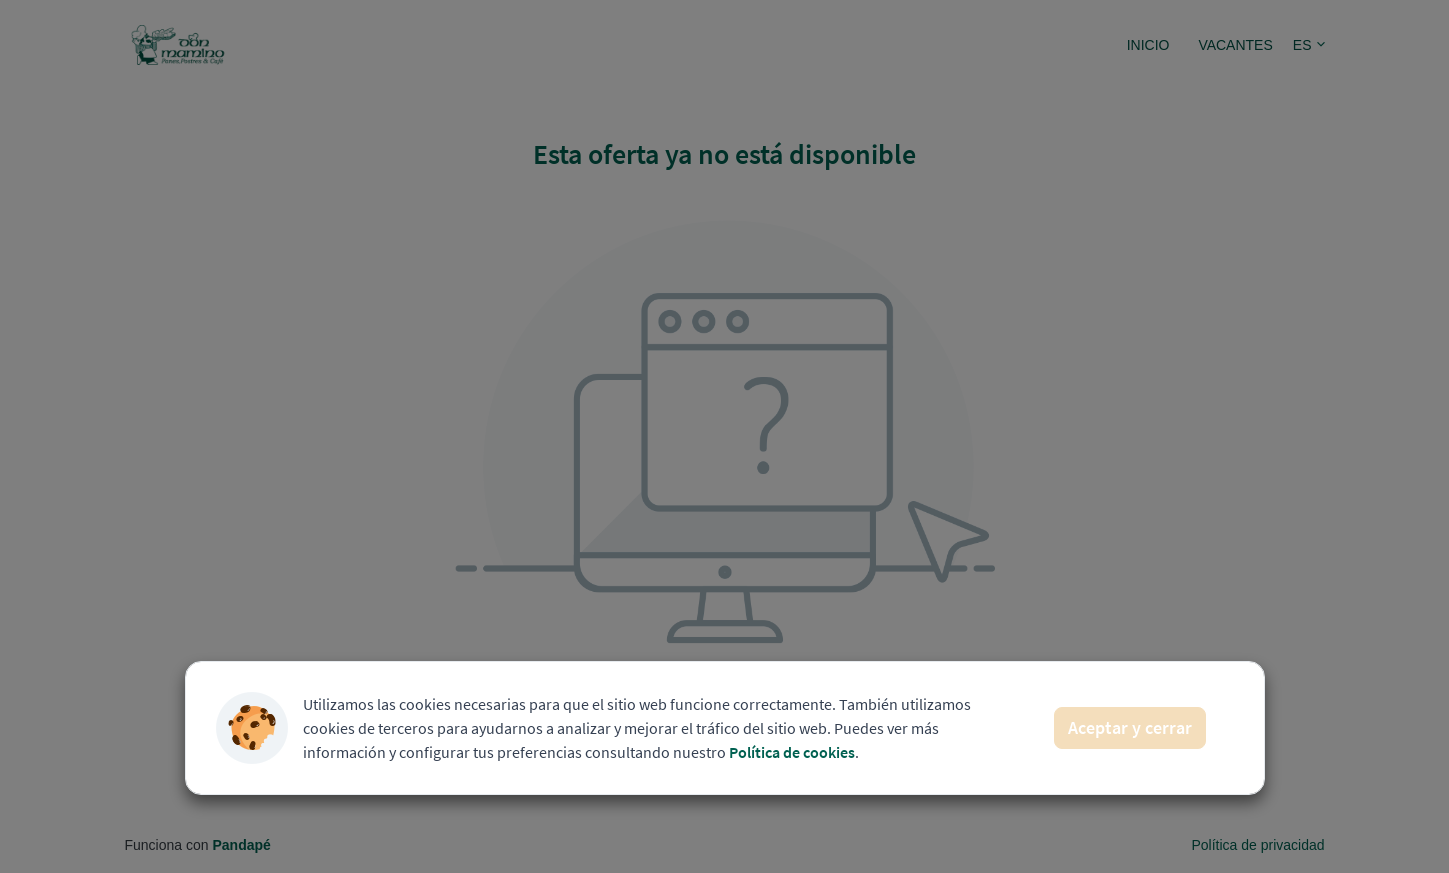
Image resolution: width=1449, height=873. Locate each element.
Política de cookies (792, 752)
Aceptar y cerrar (1130, 727)
